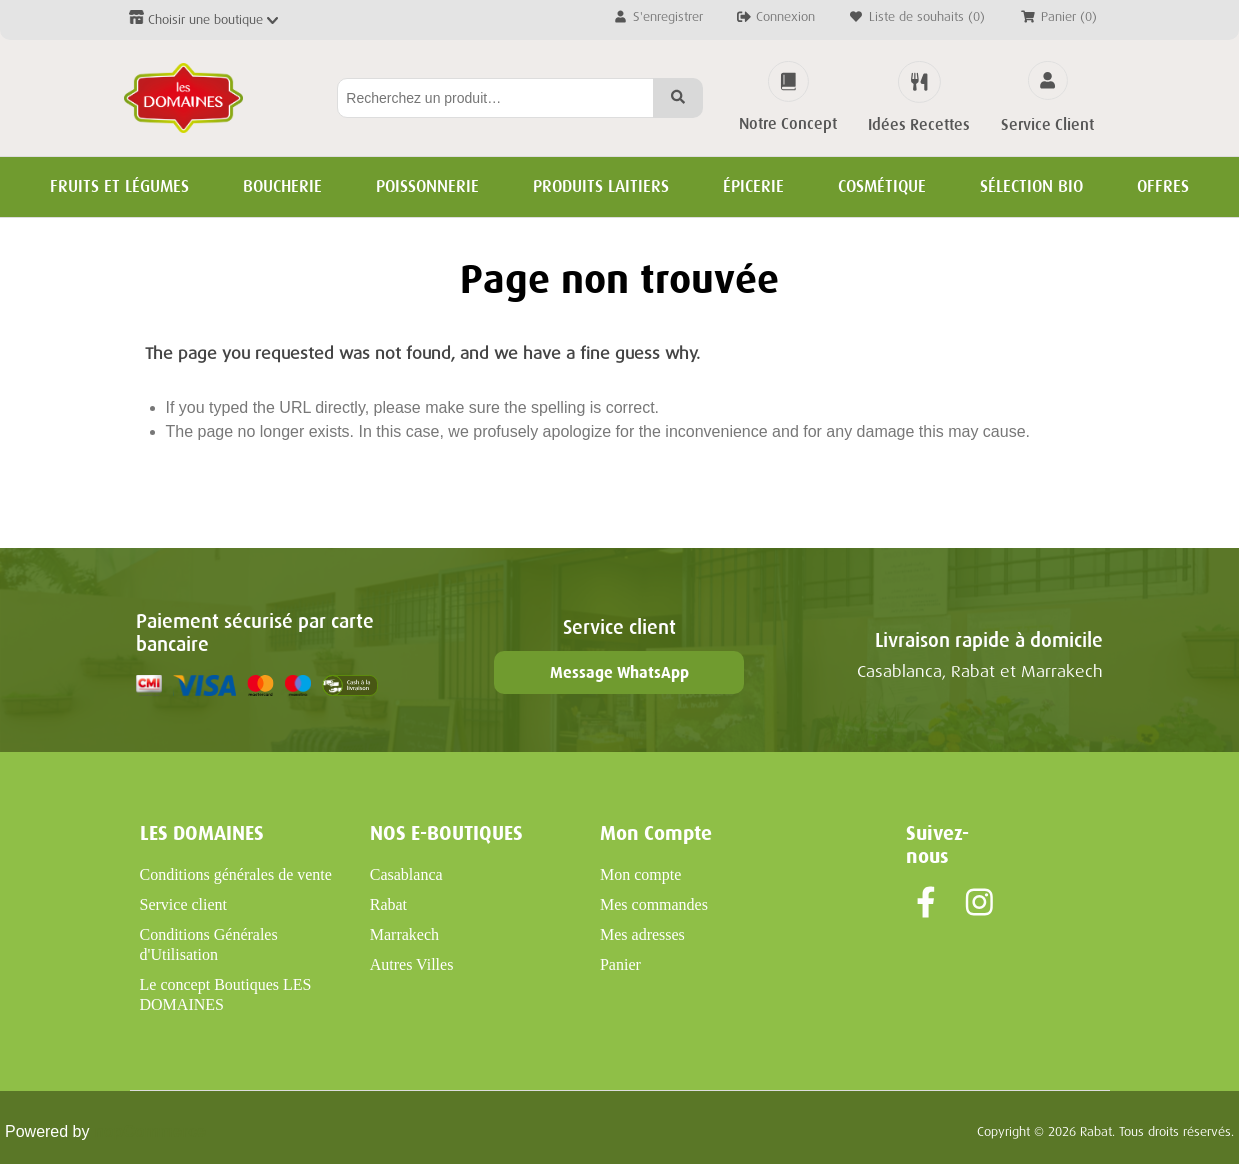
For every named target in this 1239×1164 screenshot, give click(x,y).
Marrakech (404, 934)
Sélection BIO (1031, 186)
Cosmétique (882, 186)
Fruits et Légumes (119, 186)
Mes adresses (642, 934)
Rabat (388, 904)
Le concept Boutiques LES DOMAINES (226, 994)
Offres (1163, 186)
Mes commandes (654, 904)
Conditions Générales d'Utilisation (209, 944)
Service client (184, 904)
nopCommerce (150, 1131)
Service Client (1047, 125)
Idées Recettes (919, 125)
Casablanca (406, 874)
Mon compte (640, 874)
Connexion (775, 16)
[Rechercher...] (495, 98)
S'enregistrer (657, 16)
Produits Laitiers (601, 186)
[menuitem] (243, 875)
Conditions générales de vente (236, 874)
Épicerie (753, 186)
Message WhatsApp (619, 672)
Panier (620, 964)
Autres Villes (412, 964)
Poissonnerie (427, 186)
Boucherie (282, 186)
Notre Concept (788, 124)
